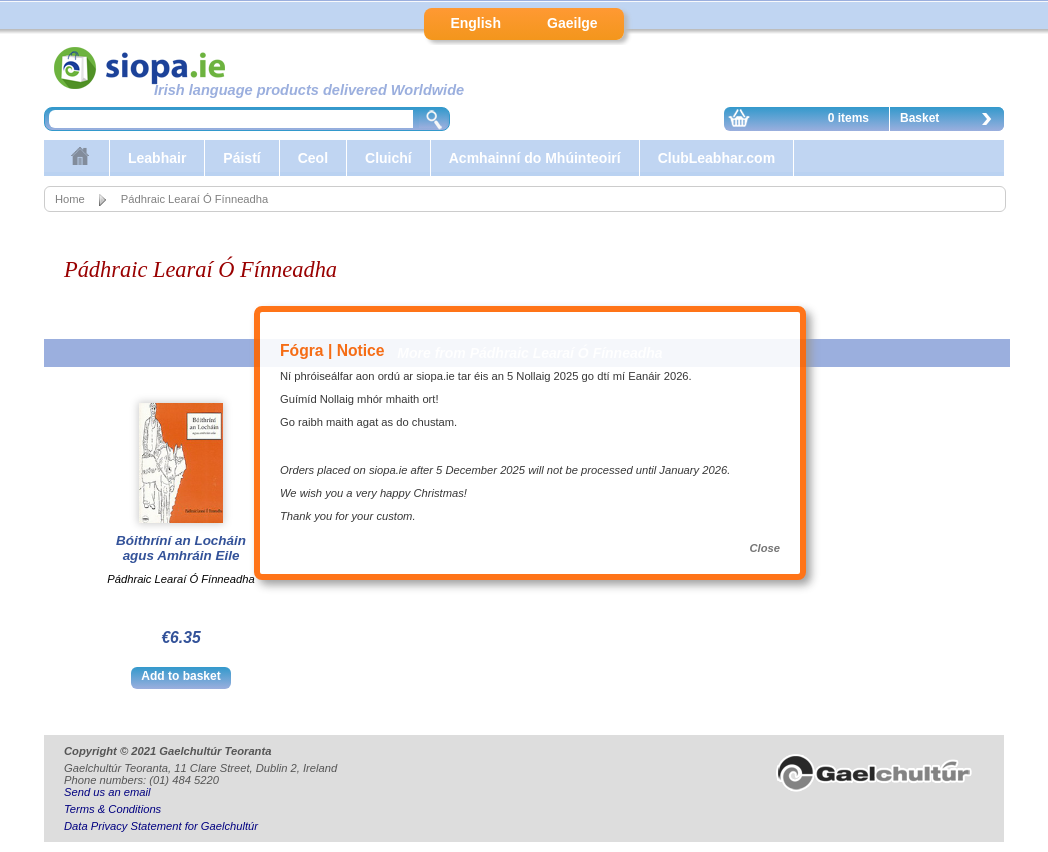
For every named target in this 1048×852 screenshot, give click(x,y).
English (475, 23)
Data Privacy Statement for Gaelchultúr (161, 826)
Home (70, 199)
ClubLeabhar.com (716, 158)
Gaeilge (572, 23)
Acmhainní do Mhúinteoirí (535, 158)
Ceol (313, 158)
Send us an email (107, 792)
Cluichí (388, 158)
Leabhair (157, 158)
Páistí (241, 158)
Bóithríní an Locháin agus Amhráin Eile (181, 548)
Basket (951, 121)
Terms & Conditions (112, 809)
